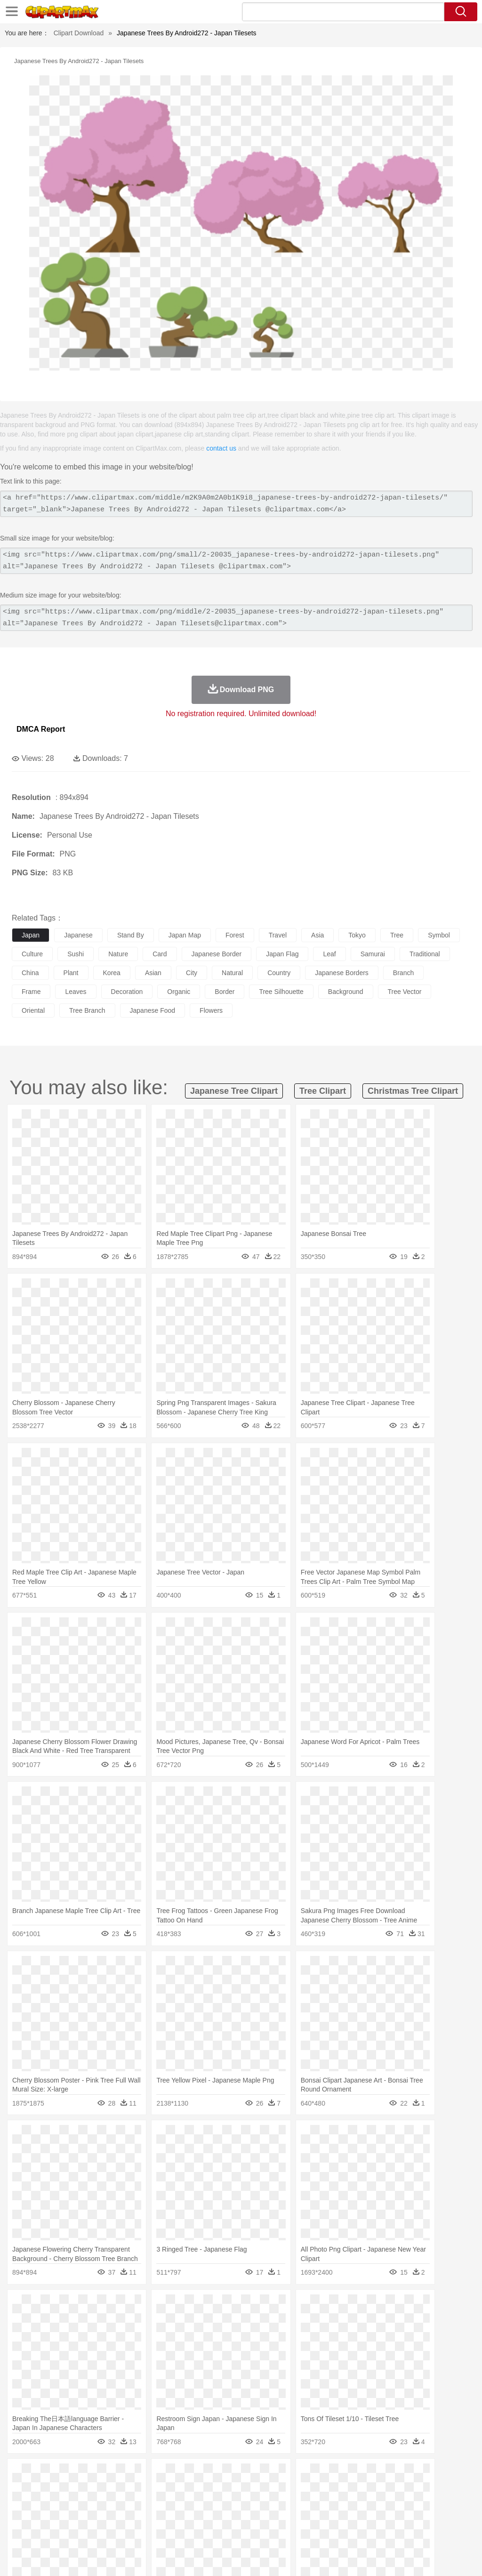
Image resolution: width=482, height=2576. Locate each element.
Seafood (240, 2531)
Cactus (120, 2475)
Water (378, 2475)
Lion (360, 2489)
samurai (373, 954)
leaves (75, 991)
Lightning (277, 2475)
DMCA (418, 2556)
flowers (211, 1010)
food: (18, 2531)
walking (254, 2503)
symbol (439, 935)
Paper (371, 2517)
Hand (434, 2503)
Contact (390, 2556)
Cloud (419, 2475)
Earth (165, 2475)
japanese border (217, 954)
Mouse (407, 2489)
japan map (185, 935)
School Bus (241, 2517)
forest (234, 935)
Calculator (449, 2517)
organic (178, 991)
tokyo (357, 935)
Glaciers (227, 2475)
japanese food (153, 1010)
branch (403, 973)
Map (267, 2517)
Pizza (345, 2531)
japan (31, 935)
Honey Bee (313, 2489)
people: (21, 2503)
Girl (313, 2503)
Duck (200, 2489)
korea (111, 973)
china (30, 973)
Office (393, 2517)
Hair (297, 2503)
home (278, 2503)
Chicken (143, 2489)
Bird (78, 2489)
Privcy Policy (355, 2556)
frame (31, 991)
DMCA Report (40, 729)
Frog (287, 2489)
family (107, 2503)
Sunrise (325, 2475)
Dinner (323, 2531)
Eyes (231, 2503)
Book (99, 2517)
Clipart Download (79, 33)
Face (392, 2503)
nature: (20, 2475)
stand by (130, 935)
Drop (439, 2475)
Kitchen (298, 2531)
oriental (33, 1010)
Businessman (163, 2503)
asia (317, 935)
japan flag (282, 954)
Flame (202, 2475)
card (160, 954)
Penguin (447, 2489)
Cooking (412, 2531)
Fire (183, 2475)
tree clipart (322, 1091)
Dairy (71, 2531)
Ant (44, 2489)
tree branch (87, 1010)
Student (49, 2517)
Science (348, 2517)
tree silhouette (281, 991)
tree (396, 935)
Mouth (371, 2503)
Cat (122, 2489)
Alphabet (418, 2517)
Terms (322, 2556)
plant (71, 973)
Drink (117, 2531)
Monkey (382, 2489)
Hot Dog (440, 2531)
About (297, 2556)
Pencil (181, 2517)
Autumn (70, 2475)
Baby (66, 2503)
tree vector (405, 991)
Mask (46, 2503)
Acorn (46, 2475)
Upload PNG (454, 2556)
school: (21, 2517)
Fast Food (142, 2531)
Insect (341, 2489)
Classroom (125, 2517)
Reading (156, 2517)
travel (278, 935)
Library (322, 2517)
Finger (413, 2503)
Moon (302, 2475)
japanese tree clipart (234, 1091)
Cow (165, 2489)
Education (207, 2517)
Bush (399, 2475)
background (345, 991)
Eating (366, 2531)
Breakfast (46, 2531)
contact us (221, 448)
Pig (426, 2489)
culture (32, 954)
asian (153, 973)
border (224, 991)
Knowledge (293, 2517)
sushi (75, 954)
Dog (182, 2489)
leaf (329, 954)
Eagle (221, 2489)
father (349, 2503)
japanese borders (342, 973)
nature (118, 954)
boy (330, 2503)
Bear (61, 2489)
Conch (143, 2475)
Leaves (95, 2475)
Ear (214, 2503)
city (191, 973)
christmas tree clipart (413, 1091)
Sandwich (211, 2531)
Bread (388, 2531)
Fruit (167, 2531)
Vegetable (269, 2531)
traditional (425, 954)
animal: (21, 2489)
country (278, 973)
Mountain (352, 2475)
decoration (127, 991)
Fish (269, 2489)
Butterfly (100, 2489)
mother (130, 2503)
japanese (78, 935)
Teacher (76, 2517)
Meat (186, 2531)
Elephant (246, 2489)
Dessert (94, 2531)
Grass (251, 2475)
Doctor (195, 2503)
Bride (85, 2503)
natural (232, 973)
